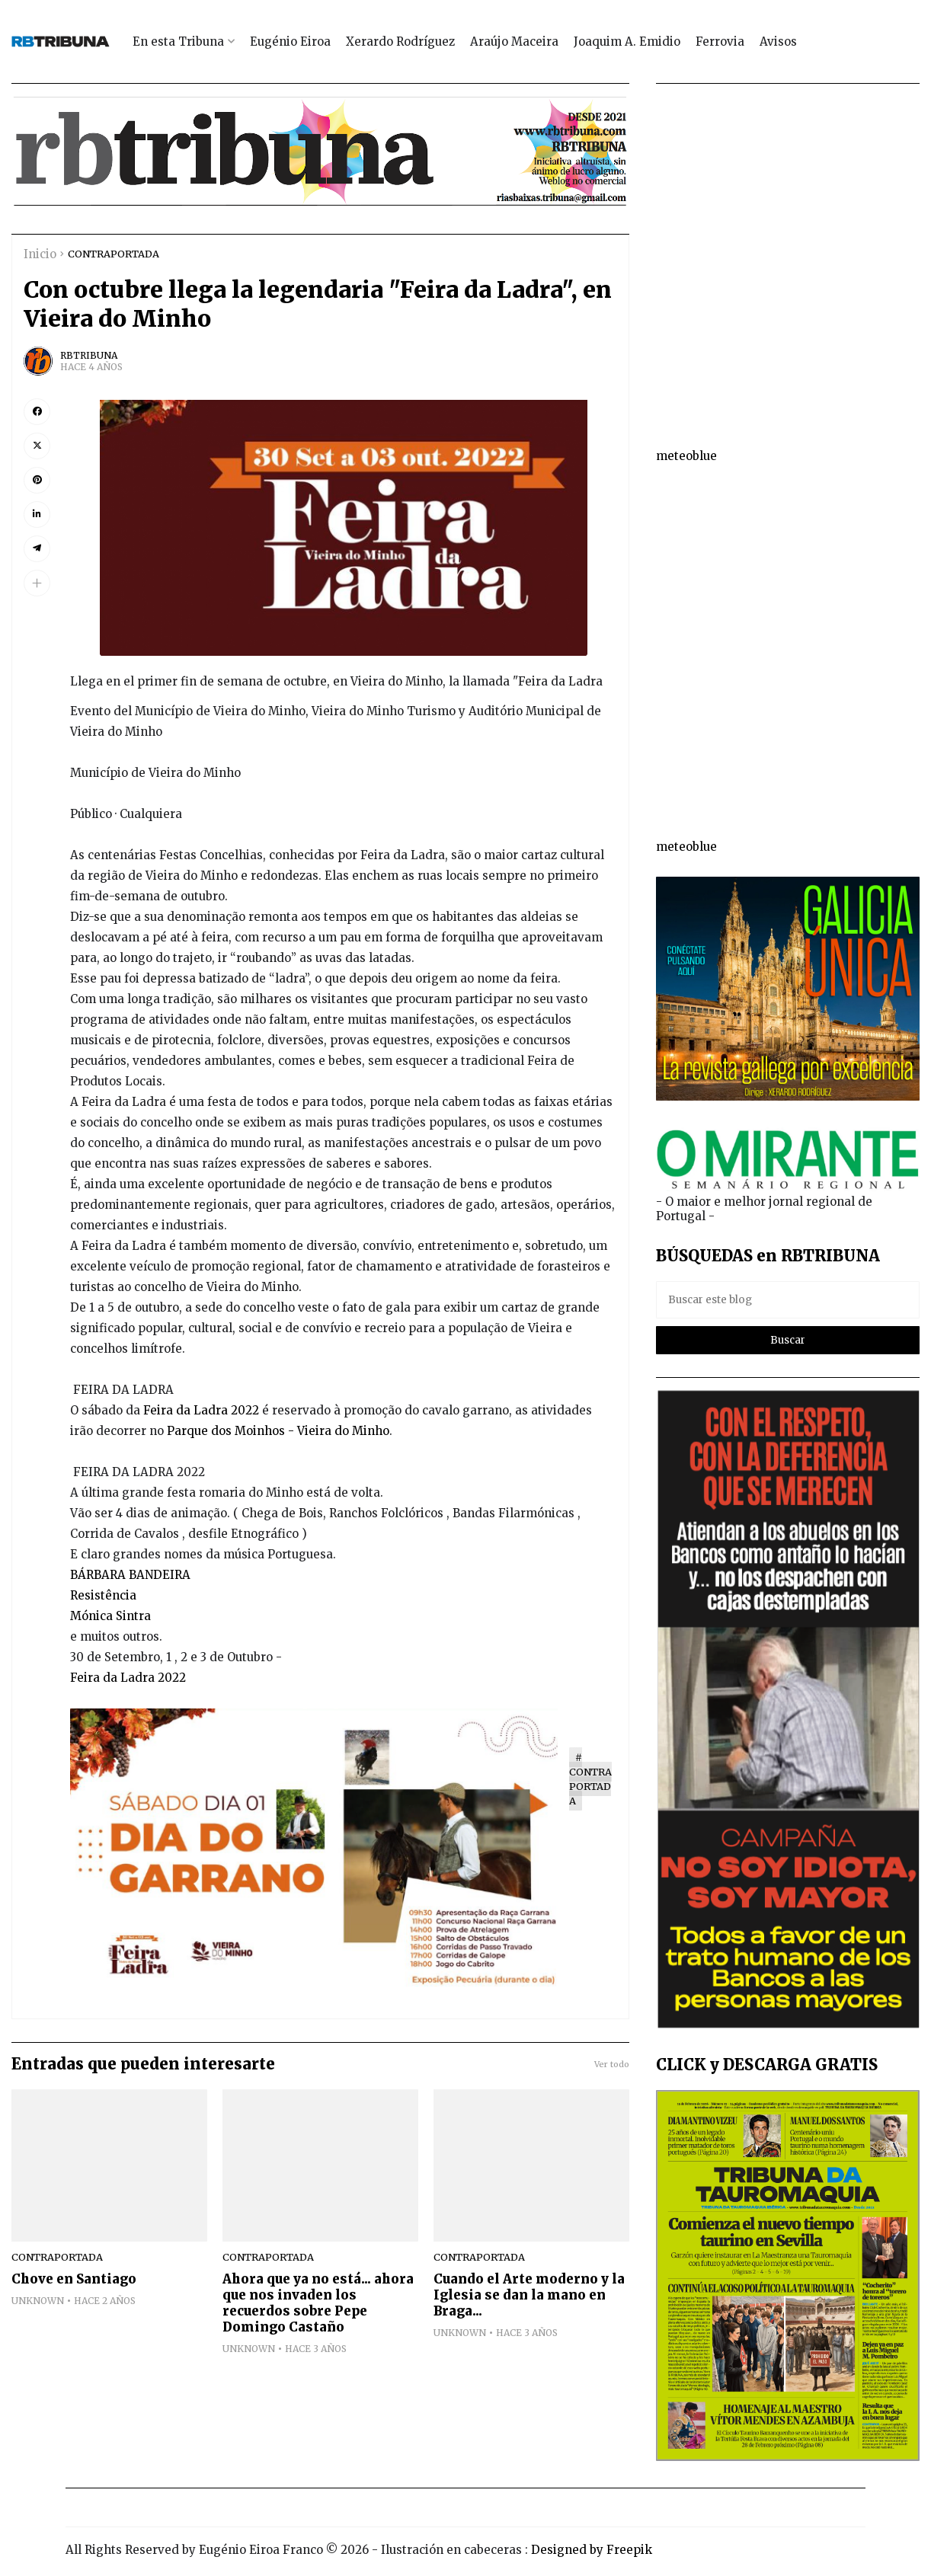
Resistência (104, 1595)
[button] (37, 583)
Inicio (40, 254)
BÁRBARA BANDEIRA (130, 1575)
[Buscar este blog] (788, 1299)
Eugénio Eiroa (290, 41)
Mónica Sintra (110, 1616)
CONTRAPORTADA (113, 254)
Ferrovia (720, 41)
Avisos (778, 41)
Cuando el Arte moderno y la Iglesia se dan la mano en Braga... (529, 2295)
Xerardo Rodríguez (400, 41)
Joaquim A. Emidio (627, 41)
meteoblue (686, 456)
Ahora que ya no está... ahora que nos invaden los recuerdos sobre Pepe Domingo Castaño (318, 2303)
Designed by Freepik (591, 2549)
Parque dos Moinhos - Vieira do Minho (278, 1431)
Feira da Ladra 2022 (201, 1410)
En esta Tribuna (178, 41)
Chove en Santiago (73, 2279)
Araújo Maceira (514, 41)
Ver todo (611, 2064)
